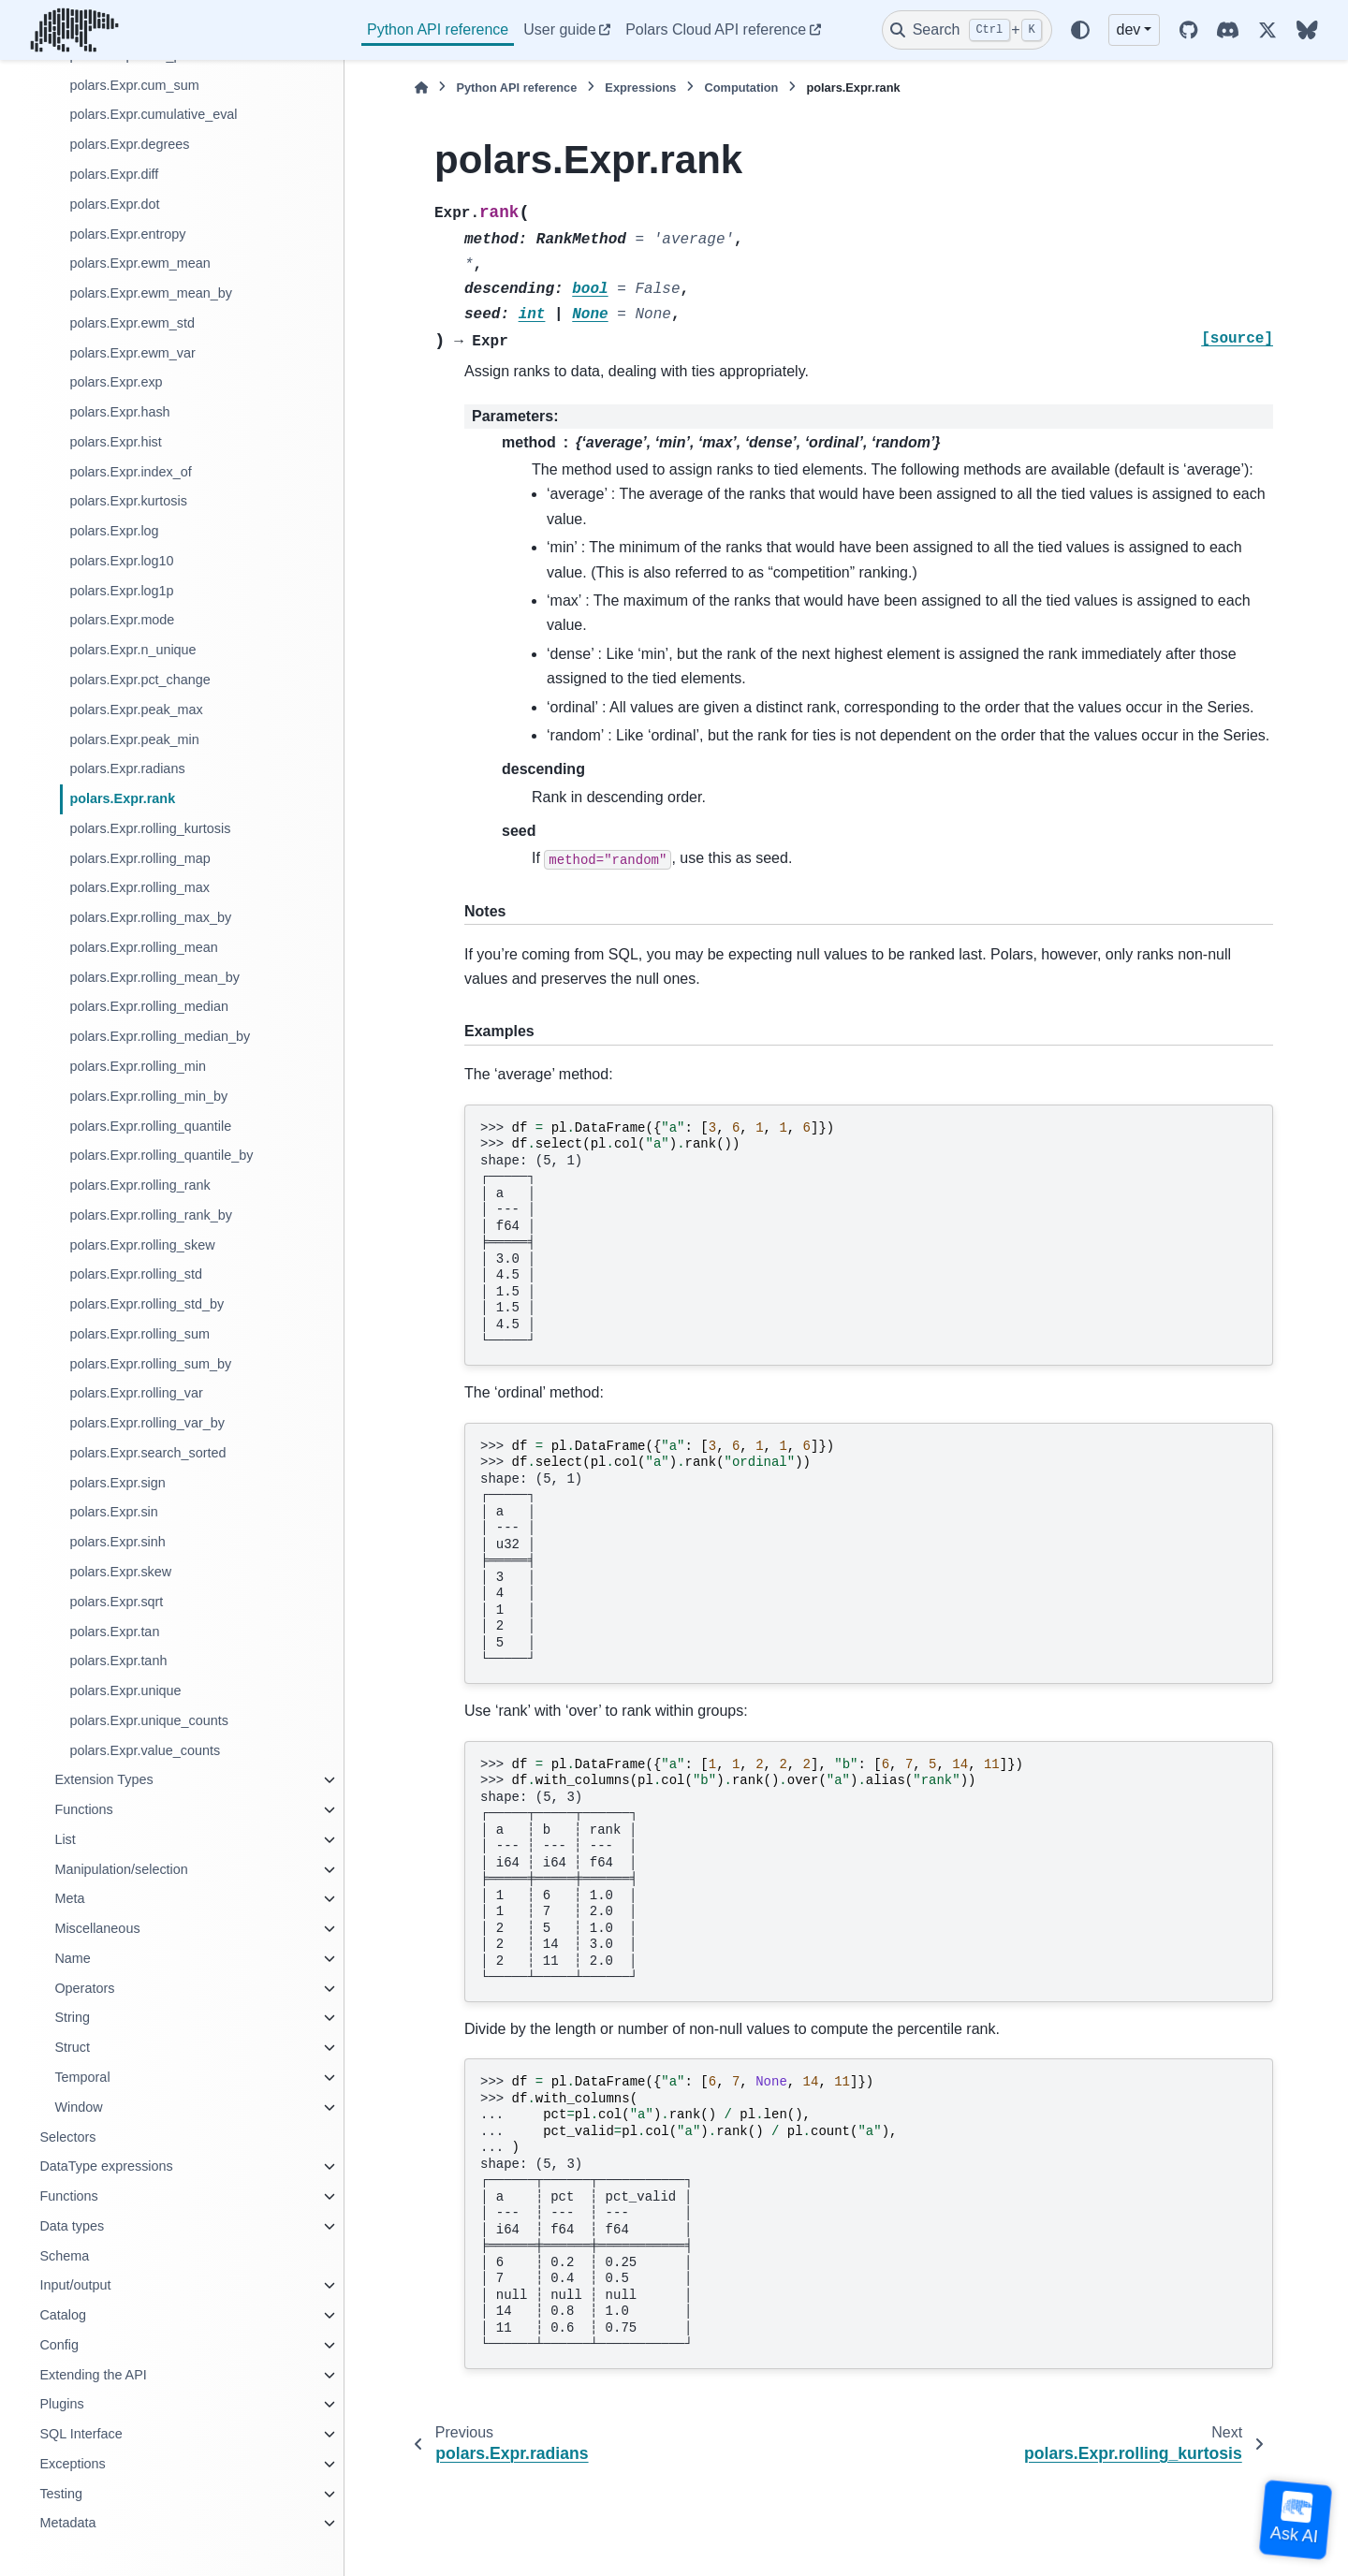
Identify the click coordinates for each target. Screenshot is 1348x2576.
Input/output (74, 2284)
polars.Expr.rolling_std (135, 1273)
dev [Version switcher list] (1129, 29)
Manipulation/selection (120, 1869)
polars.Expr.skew (120, 1571)
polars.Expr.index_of (130, 471)
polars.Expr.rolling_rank (139, 1185)
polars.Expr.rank (122, 798)
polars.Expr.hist (115, 441)
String (72, 2017)
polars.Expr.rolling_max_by (150, 917)
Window (78, 2107)
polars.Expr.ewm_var (132, 352)
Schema (64, 2255)
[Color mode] (1080, 30)
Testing (60, 2493)
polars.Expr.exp (115, 381)
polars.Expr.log (113, 530)
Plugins (61, 2403)
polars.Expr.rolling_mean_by (154, 977)
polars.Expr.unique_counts (148, 1720)
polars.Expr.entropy (127, 234)
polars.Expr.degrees (129, 144)
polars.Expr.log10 (121, 560)
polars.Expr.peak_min (133, 739)
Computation (741, 87)
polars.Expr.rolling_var (135, 1392)
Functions (83, 1809)
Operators (84, 1988)
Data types (71, 2225)
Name (72, 1958)
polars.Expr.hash (119, 411)
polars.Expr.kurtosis (128, 500)
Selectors (67, 2137)
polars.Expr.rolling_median (148, 1006)
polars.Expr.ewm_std (132, 322)
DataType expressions (105, 2166)
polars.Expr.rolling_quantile (150, 1126)
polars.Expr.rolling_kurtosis (149, 828)
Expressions (640, 87)
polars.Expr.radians (126, 768)
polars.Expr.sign (117, 1482)
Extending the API (92, 2374)
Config (59, 2344)
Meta (69, 1898)
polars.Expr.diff (113, 174)
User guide (559, 29)
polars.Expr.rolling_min (137, 1066)
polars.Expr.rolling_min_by (148, 1096)
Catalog (62, 2314)
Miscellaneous (96, 1928)
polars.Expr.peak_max (135, 709)
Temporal (82, 2077)
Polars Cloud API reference (715, 29)
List (64, 1839)
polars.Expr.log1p (121, 590)
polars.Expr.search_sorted (147, 1452)
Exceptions (72, 2463)
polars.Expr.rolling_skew (141, 1244)
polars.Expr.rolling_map (139, 858)
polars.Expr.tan (114, 1631)
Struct (72, 2047)
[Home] (421, 87)
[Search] (967, 30)
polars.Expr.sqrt (116, 1601)
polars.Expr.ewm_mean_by (150, 292)
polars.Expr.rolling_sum (139, 1333)
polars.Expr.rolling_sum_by (150, 1363)
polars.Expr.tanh (118, 1660)
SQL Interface (80, 2433)
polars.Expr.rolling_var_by (147, 1422)
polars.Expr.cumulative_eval (153, 114)
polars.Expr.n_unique (132, 649)
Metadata (67, 2522)
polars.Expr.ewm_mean (139, 263)
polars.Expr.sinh (117, 1541)
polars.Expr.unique (125, 1690)
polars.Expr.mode (121, 619)
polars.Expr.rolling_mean (143, 947)
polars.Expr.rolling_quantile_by (161, 1155)
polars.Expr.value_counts (144, 1750)
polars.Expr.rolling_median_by (159, 1036)
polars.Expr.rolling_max (139, 887)
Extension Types (103, 1779)
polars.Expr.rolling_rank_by (150, 1215)
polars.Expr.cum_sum (133, 85)
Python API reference (437, 29)
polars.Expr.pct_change (139, 679)
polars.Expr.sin (113, 1511)
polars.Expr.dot (114, 204)
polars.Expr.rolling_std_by (146, 1303)
